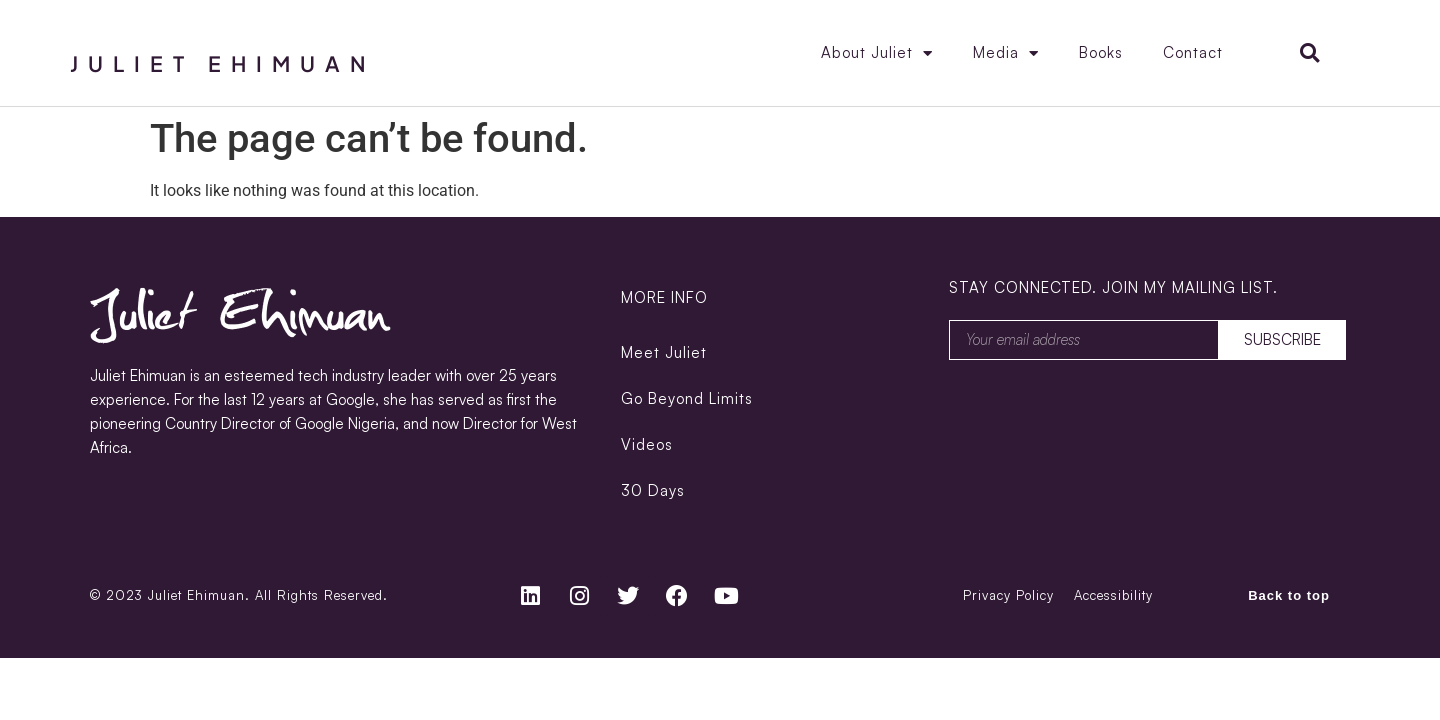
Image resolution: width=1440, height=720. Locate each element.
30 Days (653, 490)
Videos (647, 444)
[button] (1309, 53)
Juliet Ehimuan (223, 63)
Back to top (1289, 595)
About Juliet (877, 53)
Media (1006, 53)
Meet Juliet (664, 352)
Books (1101, 52)
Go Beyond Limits (687, 398)
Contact (1193, 52)
